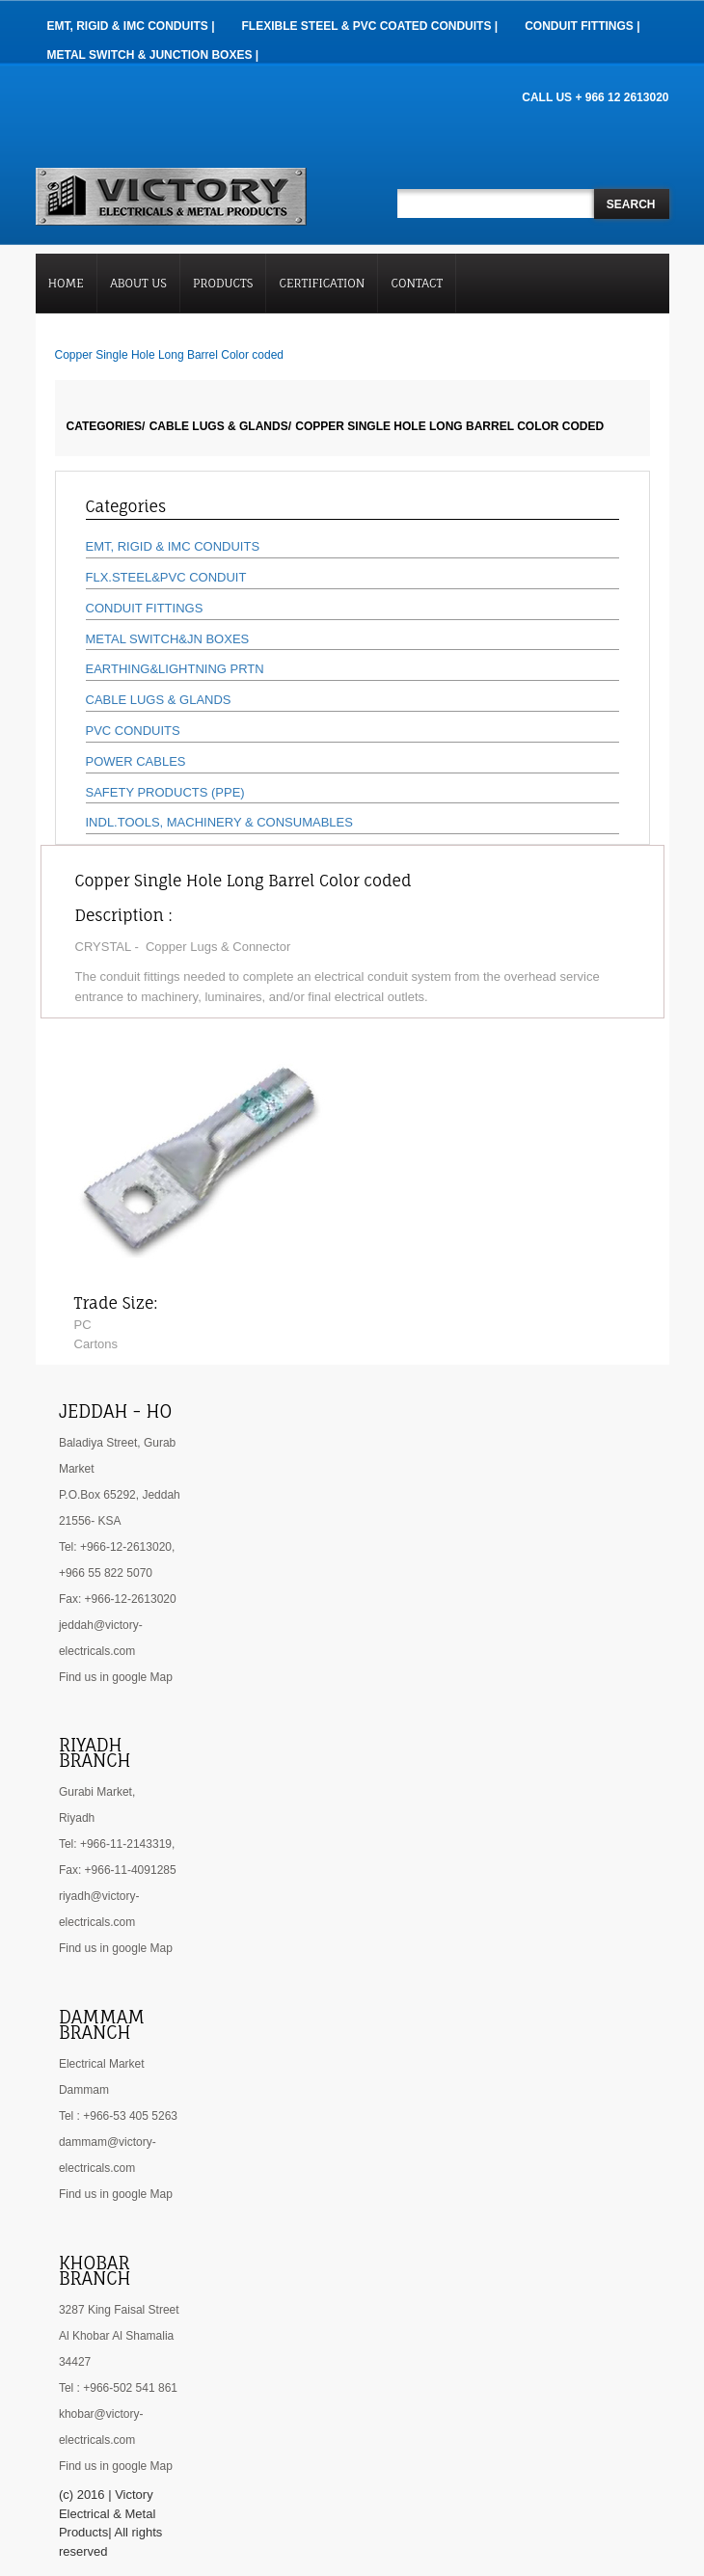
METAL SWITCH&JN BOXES (168, 639)
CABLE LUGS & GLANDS (158, 699)
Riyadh (77, 1818)
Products (223, 283)
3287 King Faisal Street (119, 2310)
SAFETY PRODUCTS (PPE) (165, 792)
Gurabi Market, (97, 1792)
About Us (138, 283)
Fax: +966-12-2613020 (117, 1599)
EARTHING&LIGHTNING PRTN (175, 669)
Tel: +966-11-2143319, (117, 1844)
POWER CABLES (136, 761)
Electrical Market (102, 2064)
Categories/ (106, 426)
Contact (418, 283)
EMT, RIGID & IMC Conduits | (131, 26)
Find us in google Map (116, 1677)
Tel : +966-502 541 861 (118, 2388)
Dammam (84, 2090)
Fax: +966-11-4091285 (117, 1870)
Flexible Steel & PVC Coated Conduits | (370, 26)
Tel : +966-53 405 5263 (118, 2116)
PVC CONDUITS (133, 730)
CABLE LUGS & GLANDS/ (220, 426)
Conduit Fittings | (582, 26)
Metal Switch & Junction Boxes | (153, 55)
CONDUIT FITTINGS (144, 608)
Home (66, 283)
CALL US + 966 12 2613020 (595, 97)
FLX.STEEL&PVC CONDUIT (166, 577)
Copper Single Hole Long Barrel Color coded (449, 426)
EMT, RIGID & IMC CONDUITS (173, 546)
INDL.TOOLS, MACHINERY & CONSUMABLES (219, 822)
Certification (323, 283)
